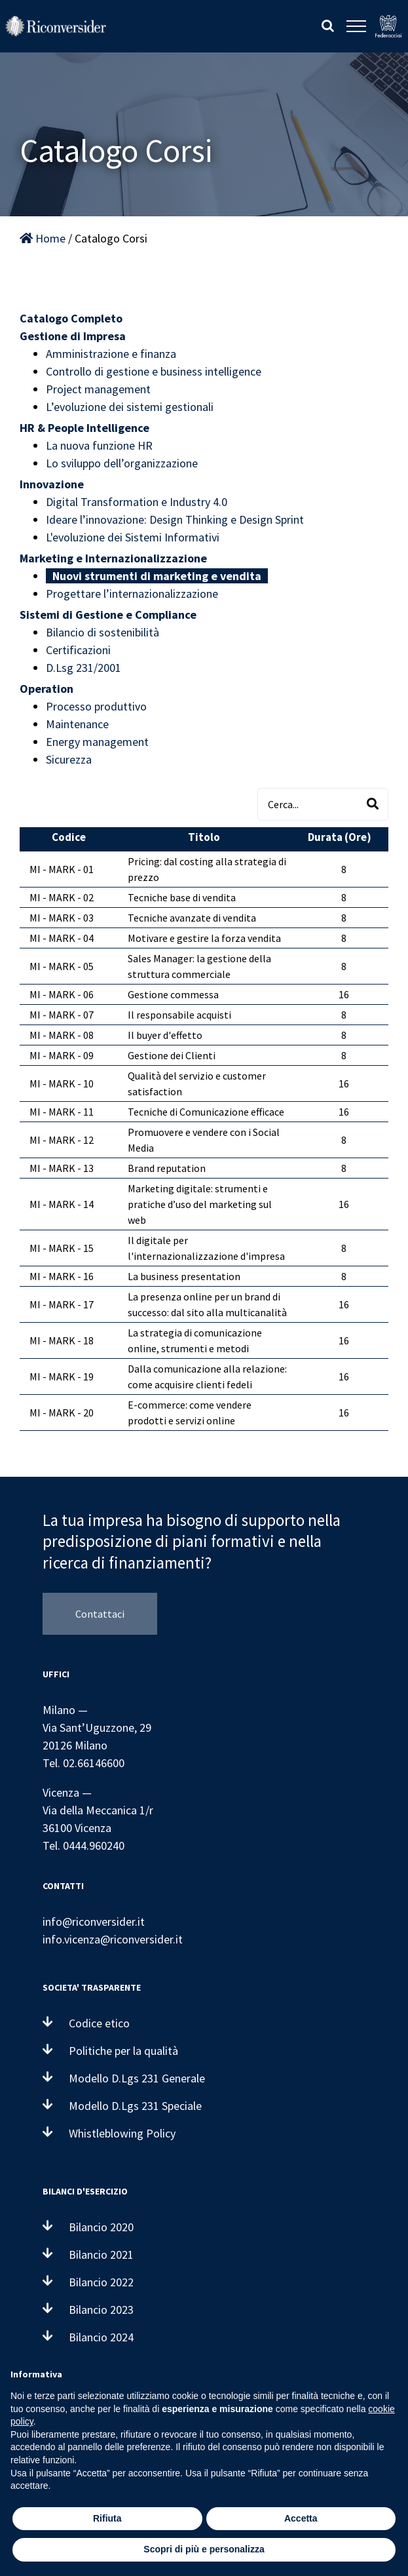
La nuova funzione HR (99, 445)
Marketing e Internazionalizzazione (113, 558)
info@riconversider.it (94, 1921)
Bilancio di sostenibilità (102, 632)
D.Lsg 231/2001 (83, 667)
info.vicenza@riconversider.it (113, 1939)
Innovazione (52, 484)
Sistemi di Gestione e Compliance (108, 614)
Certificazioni (78, 649)
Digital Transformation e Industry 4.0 (136, 501)
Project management (98, 389)
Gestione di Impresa (73, 335)
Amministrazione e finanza (111, 353)
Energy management (97, 741)
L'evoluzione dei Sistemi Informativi (132, 537)
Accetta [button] (301, 2518)
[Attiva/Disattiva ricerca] (328, 25)
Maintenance (77, 724)
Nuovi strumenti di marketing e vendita (156, 575)
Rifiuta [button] (107, 2518)
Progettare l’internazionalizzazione (132, 593)
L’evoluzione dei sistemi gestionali (129, 406)
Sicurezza (69, 759)
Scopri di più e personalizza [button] (203, 2549)
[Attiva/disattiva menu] (356, 26)
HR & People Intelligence (84, 427)
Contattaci (99, 1613)
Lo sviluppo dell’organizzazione (122, 463)
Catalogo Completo (71, 318)
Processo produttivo (96, 706)
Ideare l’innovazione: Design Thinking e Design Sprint (175, 519)
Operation (46, 688)
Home (42, 238)
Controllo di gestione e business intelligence (153, 371)
